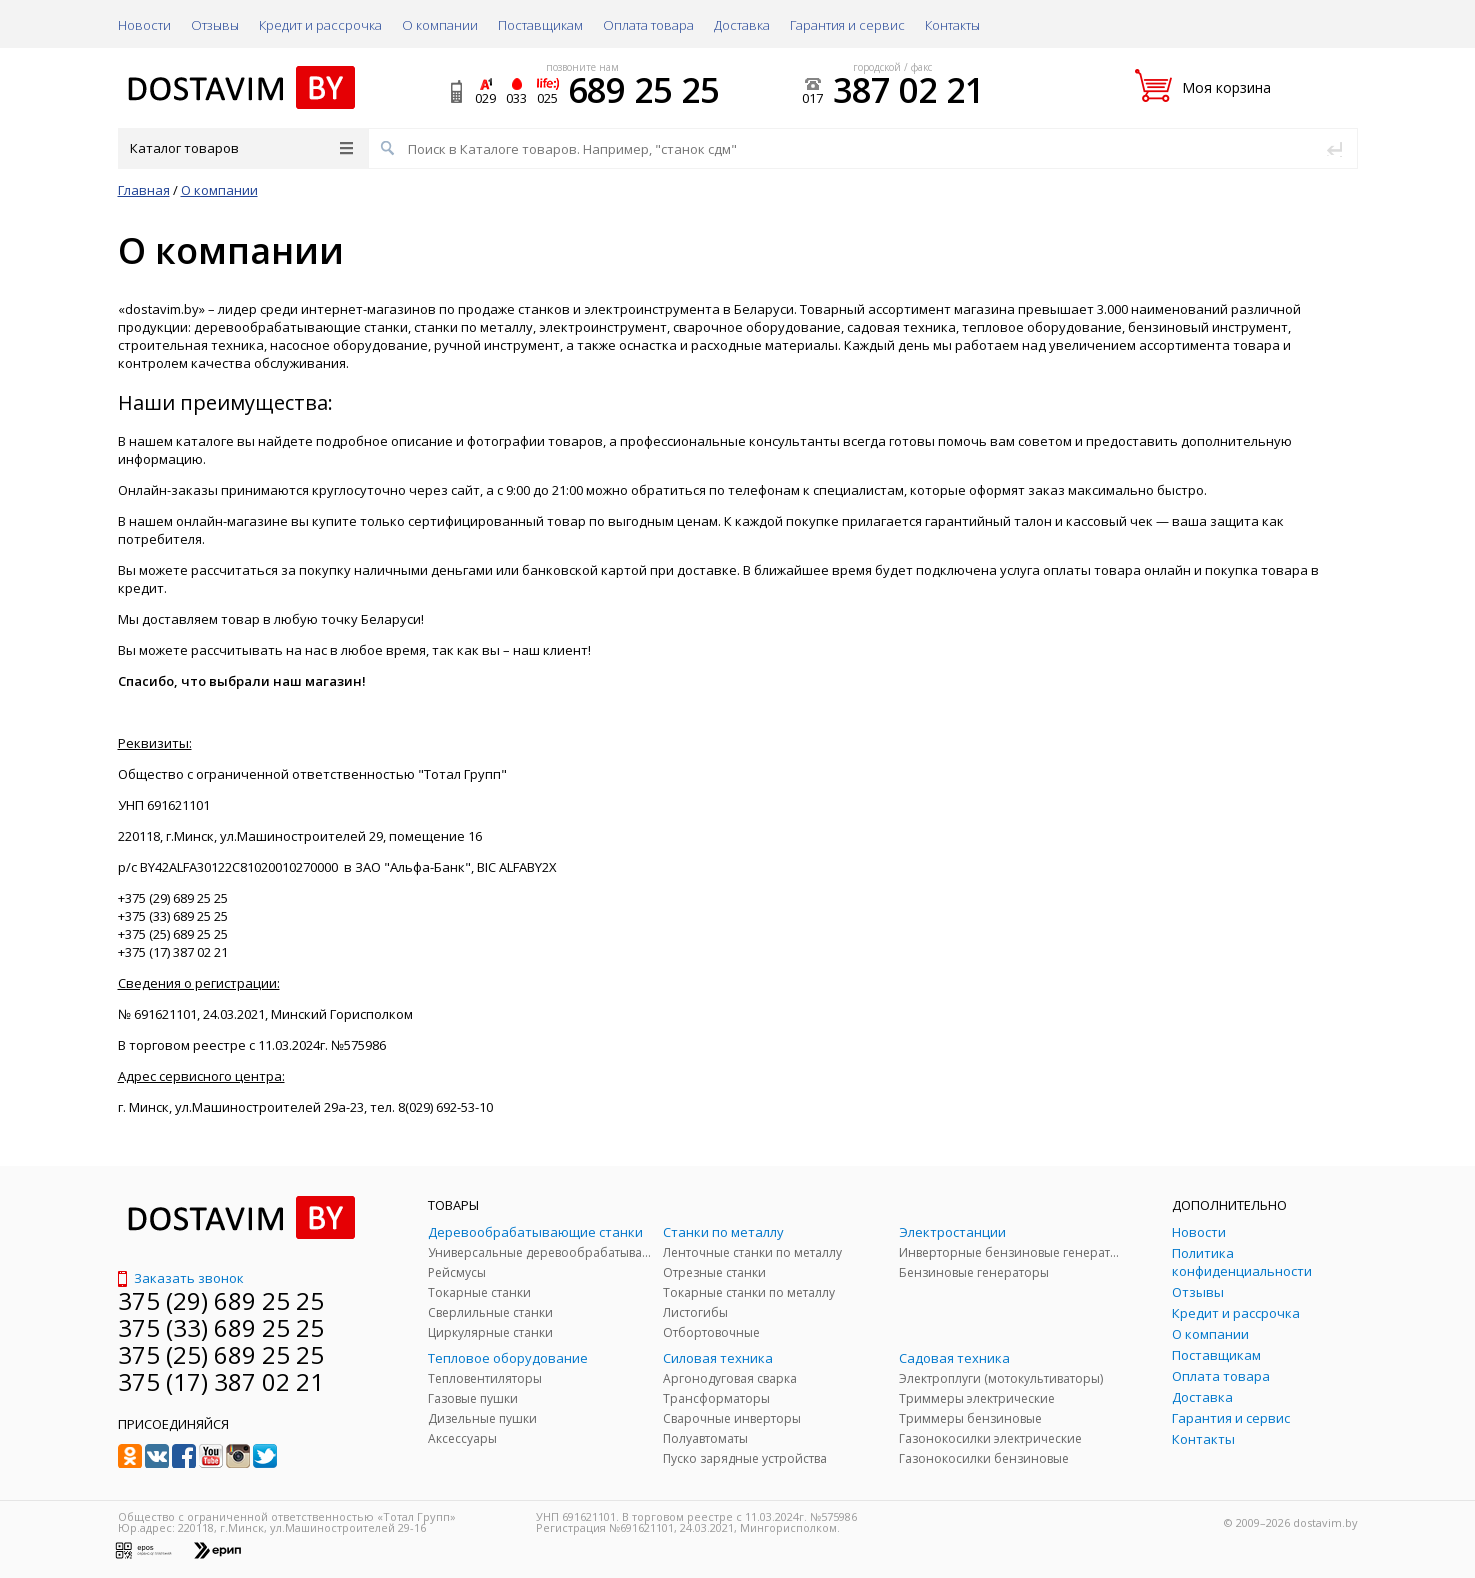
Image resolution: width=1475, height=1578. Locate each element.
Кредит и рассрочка (320, 25)
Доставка (742, 25)
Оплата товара (648, 25)
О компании (440, 25)
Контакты (952, 25)
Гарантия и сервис (847, 25)
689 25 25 (643, 90)
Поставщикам (540, 25)
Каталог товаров (241, 148)
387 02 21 (908, 90)
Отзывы (215, 25)
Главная (144, 190)
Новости (144, 25)
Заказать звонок (181, 1278)
